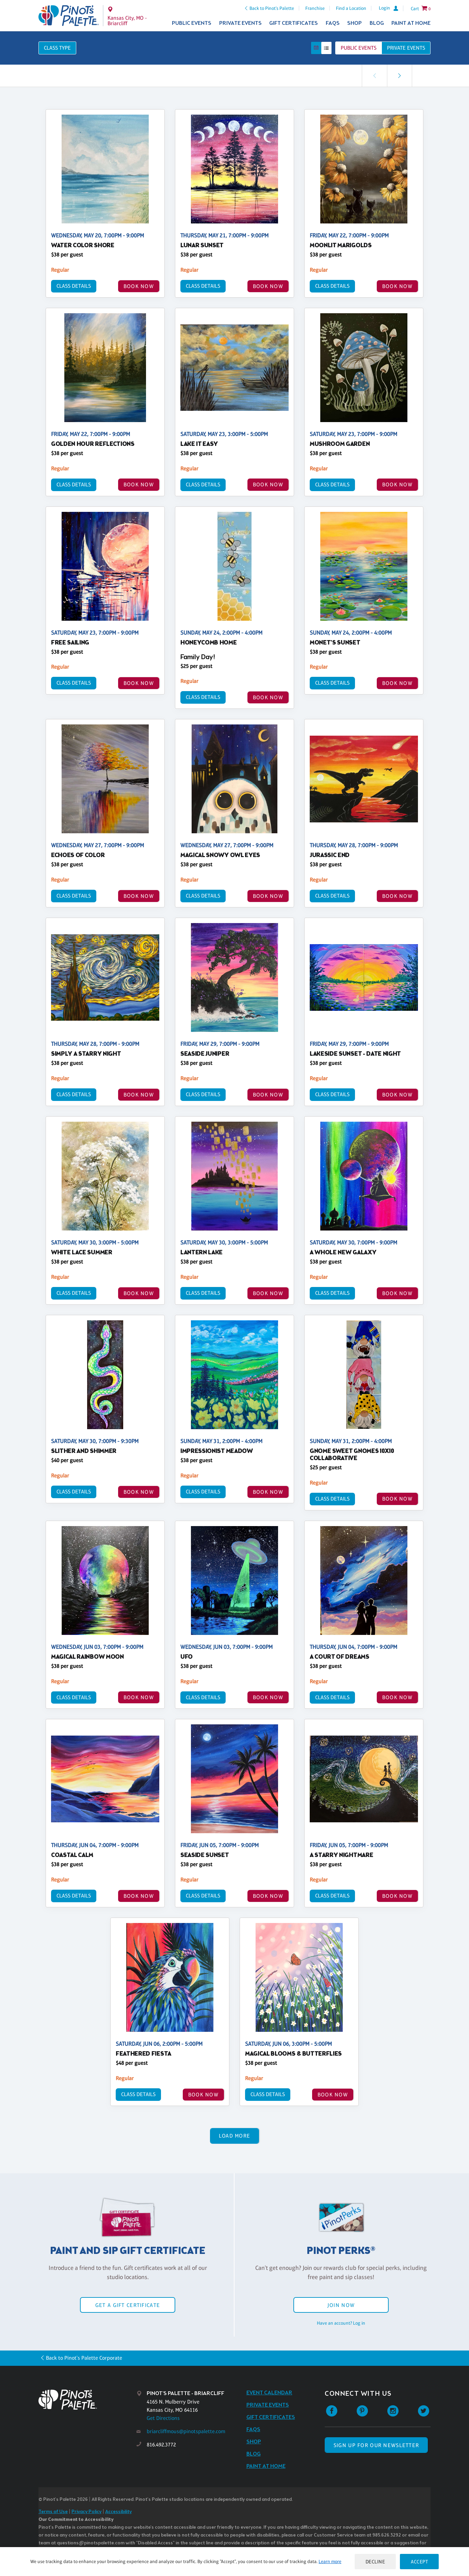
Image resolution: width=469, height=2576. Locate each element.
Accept (419, 2561)
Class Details (73, 286)
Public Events (191, 23)
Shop (354, 23)
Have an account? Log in (341, 2323)
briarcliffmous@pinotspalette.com (186, 2431)
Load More (234, 2135)
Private (406, 48)
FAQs (333, 23)
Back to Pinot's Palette (271, 8)
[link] (399, 76)
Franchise (315, 8)
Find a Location (351, 8)
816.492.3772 (161, 2444)
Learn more (330, 2561)
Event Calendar (269, 2392)
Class (57, 48)
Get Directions (163, 2418)
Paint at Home (411, 23)
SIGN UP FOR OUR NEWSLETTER (376, 2445)
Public (358, 48)
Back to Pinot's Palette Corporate (84, 2358)
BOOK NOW (139, 286)
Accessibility (118, 2512)
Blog (377, 23)
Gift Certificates (293, 23)
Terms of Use (53, 2512)
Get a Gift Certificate (127, 2305)
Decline (375, 2561)
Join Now (341, 2305)
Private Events (240, 23)
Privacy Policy (86, 2512)
